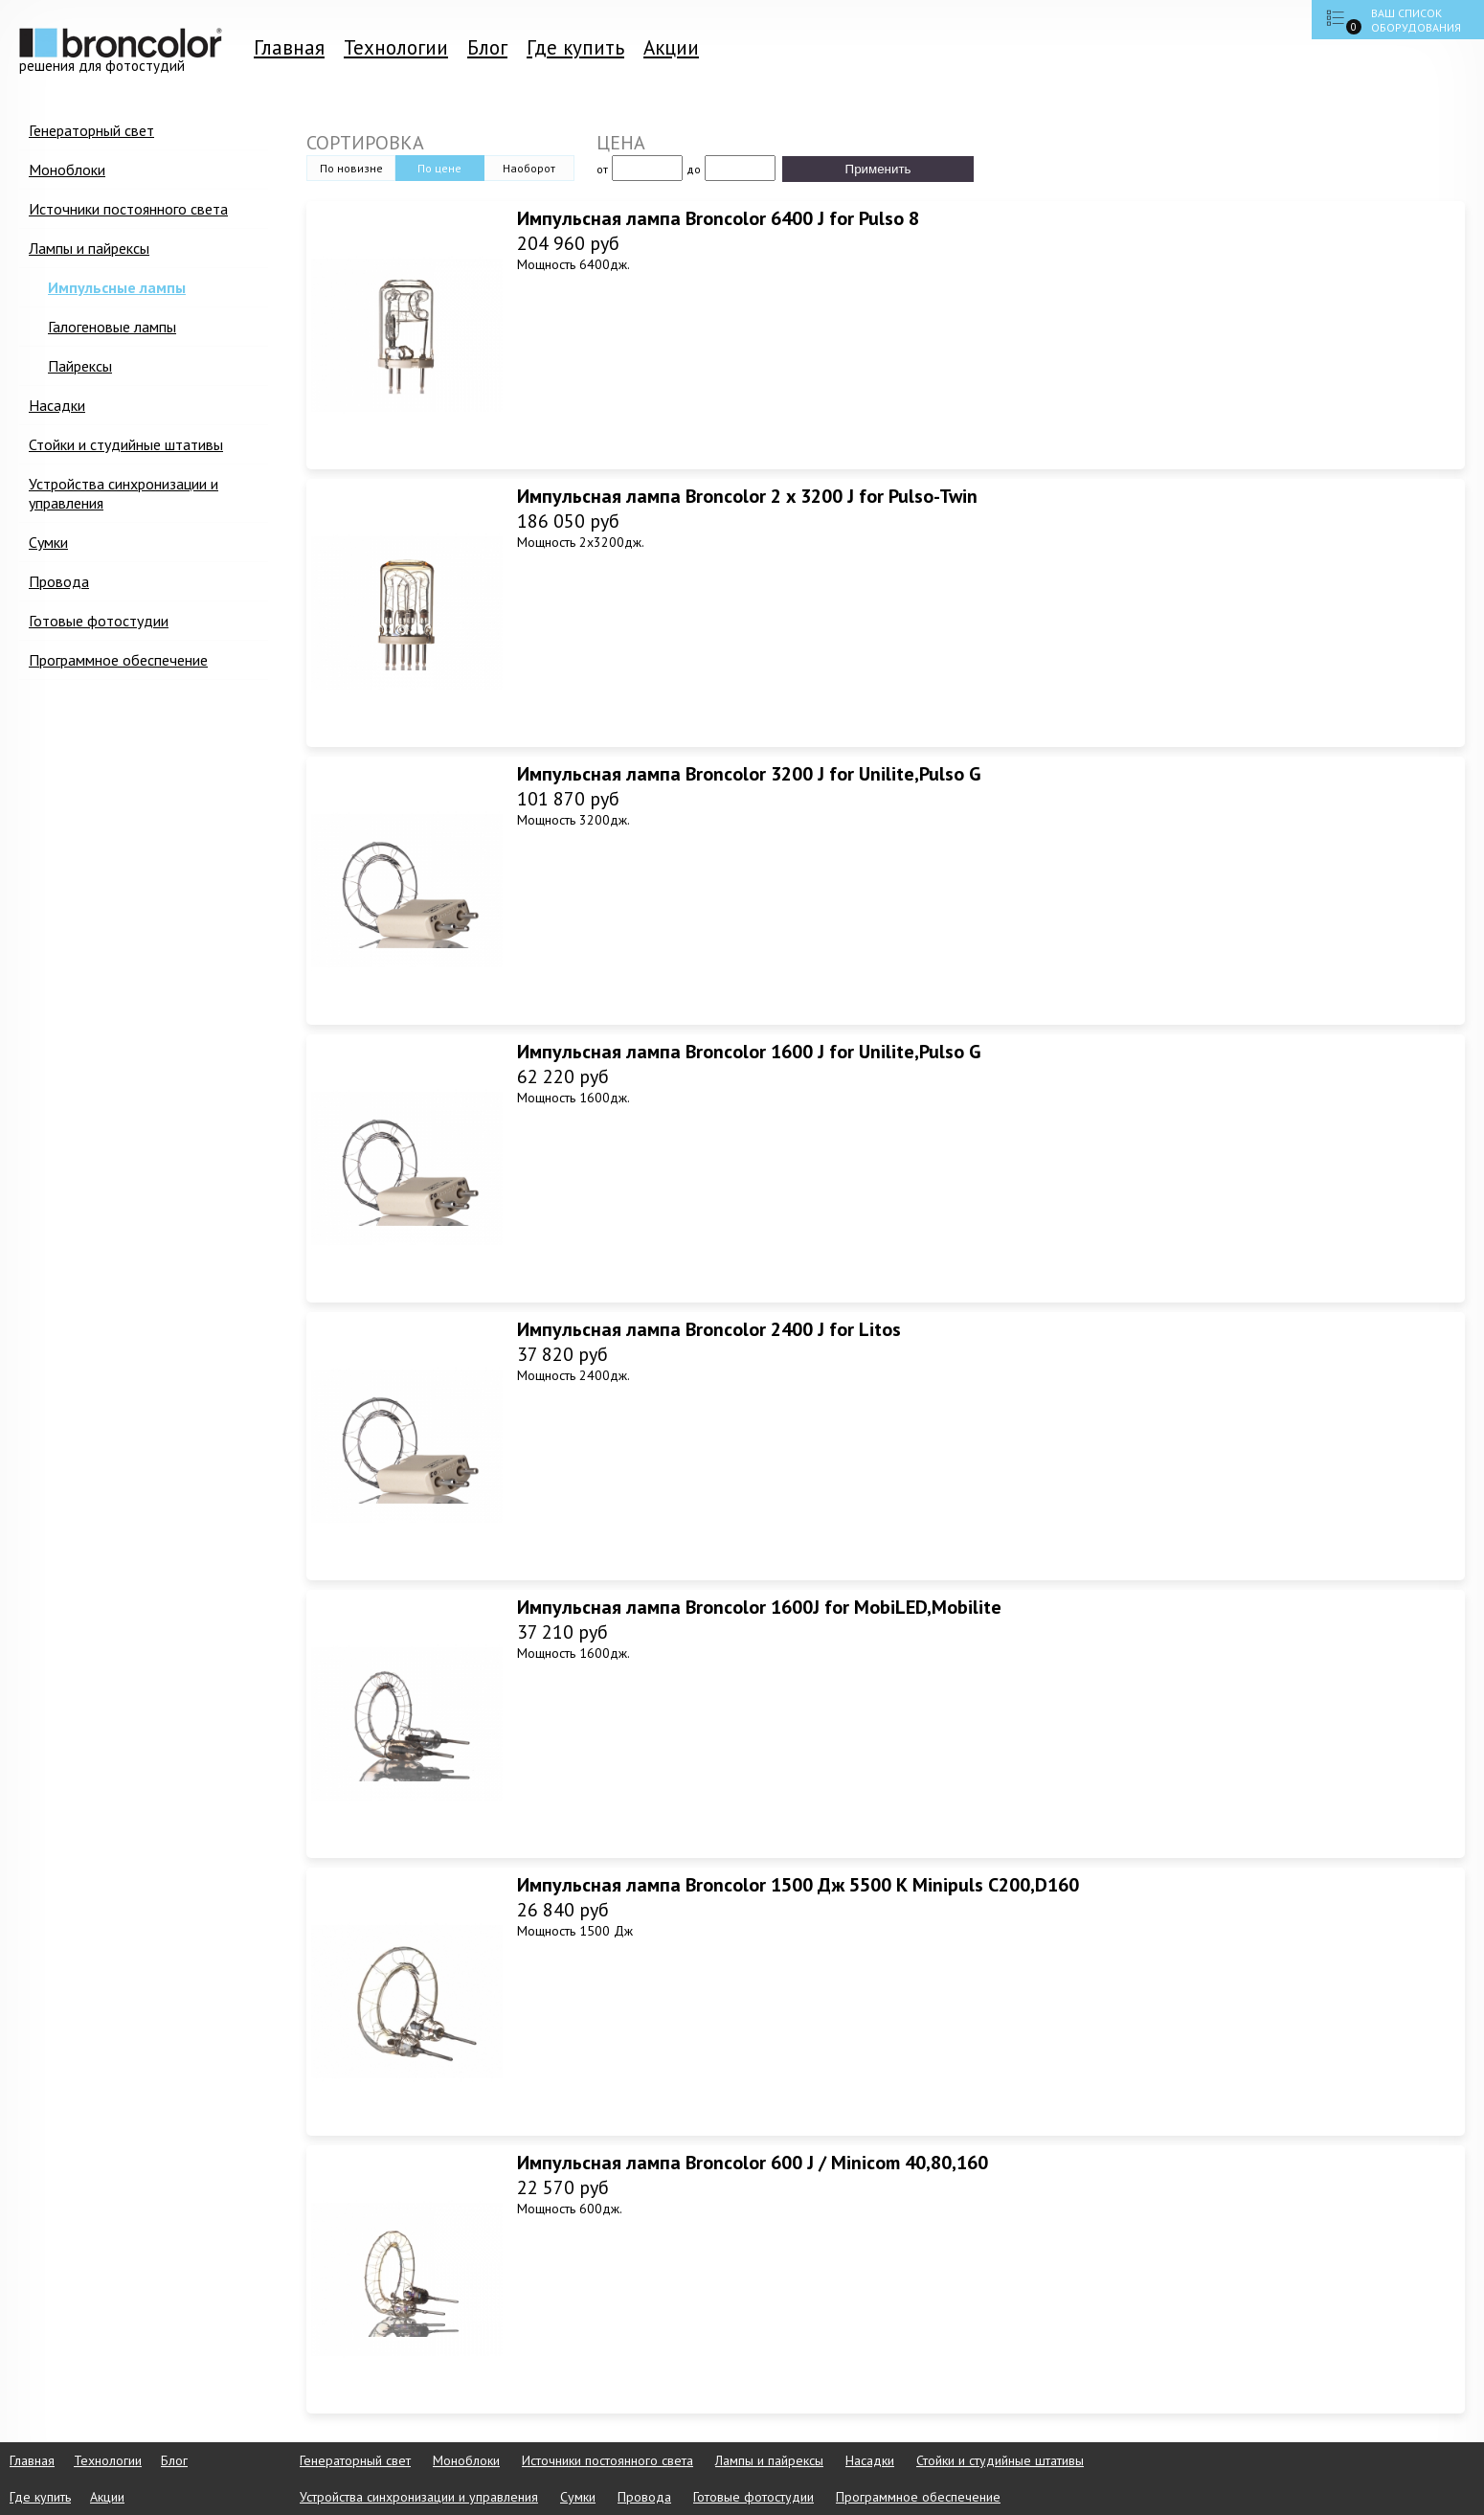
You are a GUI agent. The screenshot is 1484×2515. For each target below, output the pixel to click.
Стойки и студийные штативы (126, 444)
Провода (59, 581)
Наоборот (529, 168)
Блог (487, 47)
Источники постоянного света (128, 208)
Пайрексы (80, 365)
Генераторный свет (91, 130)
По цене (439, 168)
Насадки (57, 405)
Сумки (48, 542)
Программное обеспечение (118, 659)
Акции (671, 47)
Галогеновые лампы (112, 326)
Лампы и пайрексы (89, 248)
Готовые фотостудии (99, 620)
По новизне (351, 168)
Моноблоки (67, 169)
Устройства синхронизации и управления (123, 493)
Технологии (396, 47)
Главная (289, 47)
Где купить (575, 47)
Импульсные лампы (117, 287)
